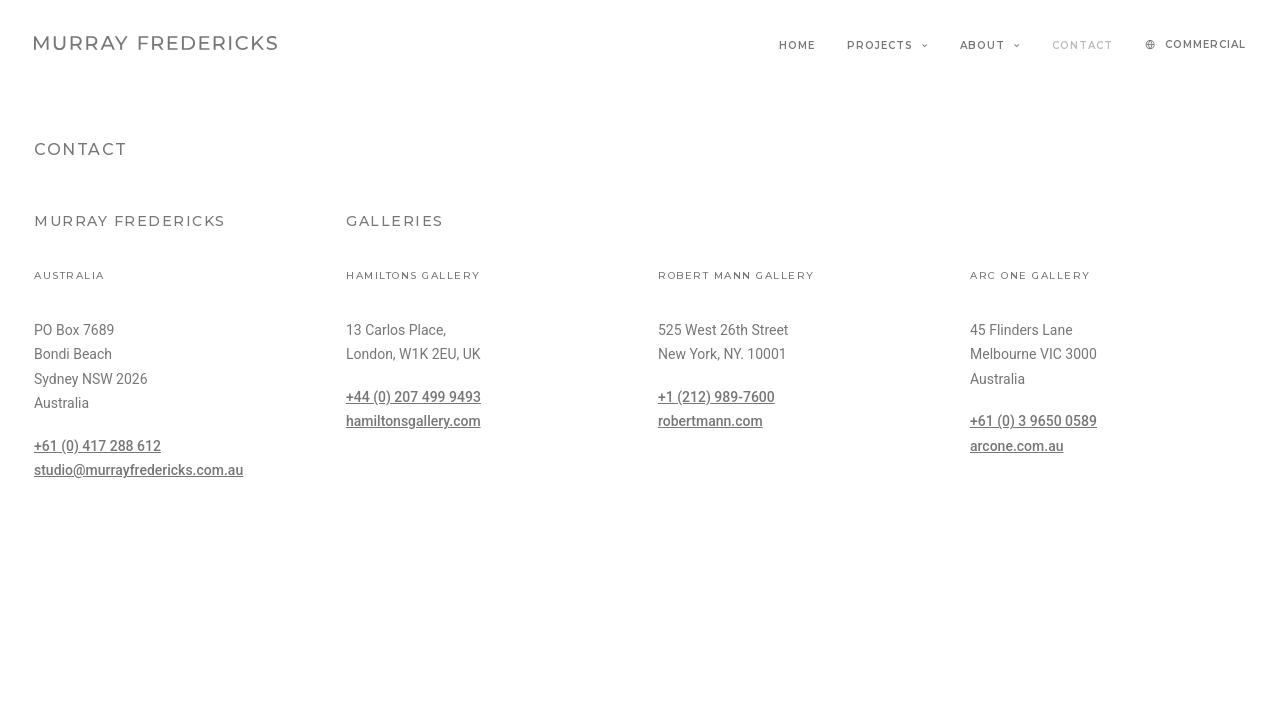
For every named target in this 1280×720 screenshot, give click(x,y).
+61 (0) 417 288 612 (97, 446)
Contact (1082, 45)
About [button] (990, 45)
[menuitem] (804, 46)
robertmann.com (710, 421)
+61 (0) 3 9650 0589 (1033, 421)
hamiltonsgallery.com (413, 421)
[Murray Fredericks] (155, 43)
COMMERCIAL (1205, 44)
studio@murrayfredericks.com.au (138, 470)
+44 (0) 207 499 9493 (413, 397)
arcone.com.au (1016, 446)
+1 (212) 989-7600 (716, 397)
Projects (887, 45)
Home (797, 45)
